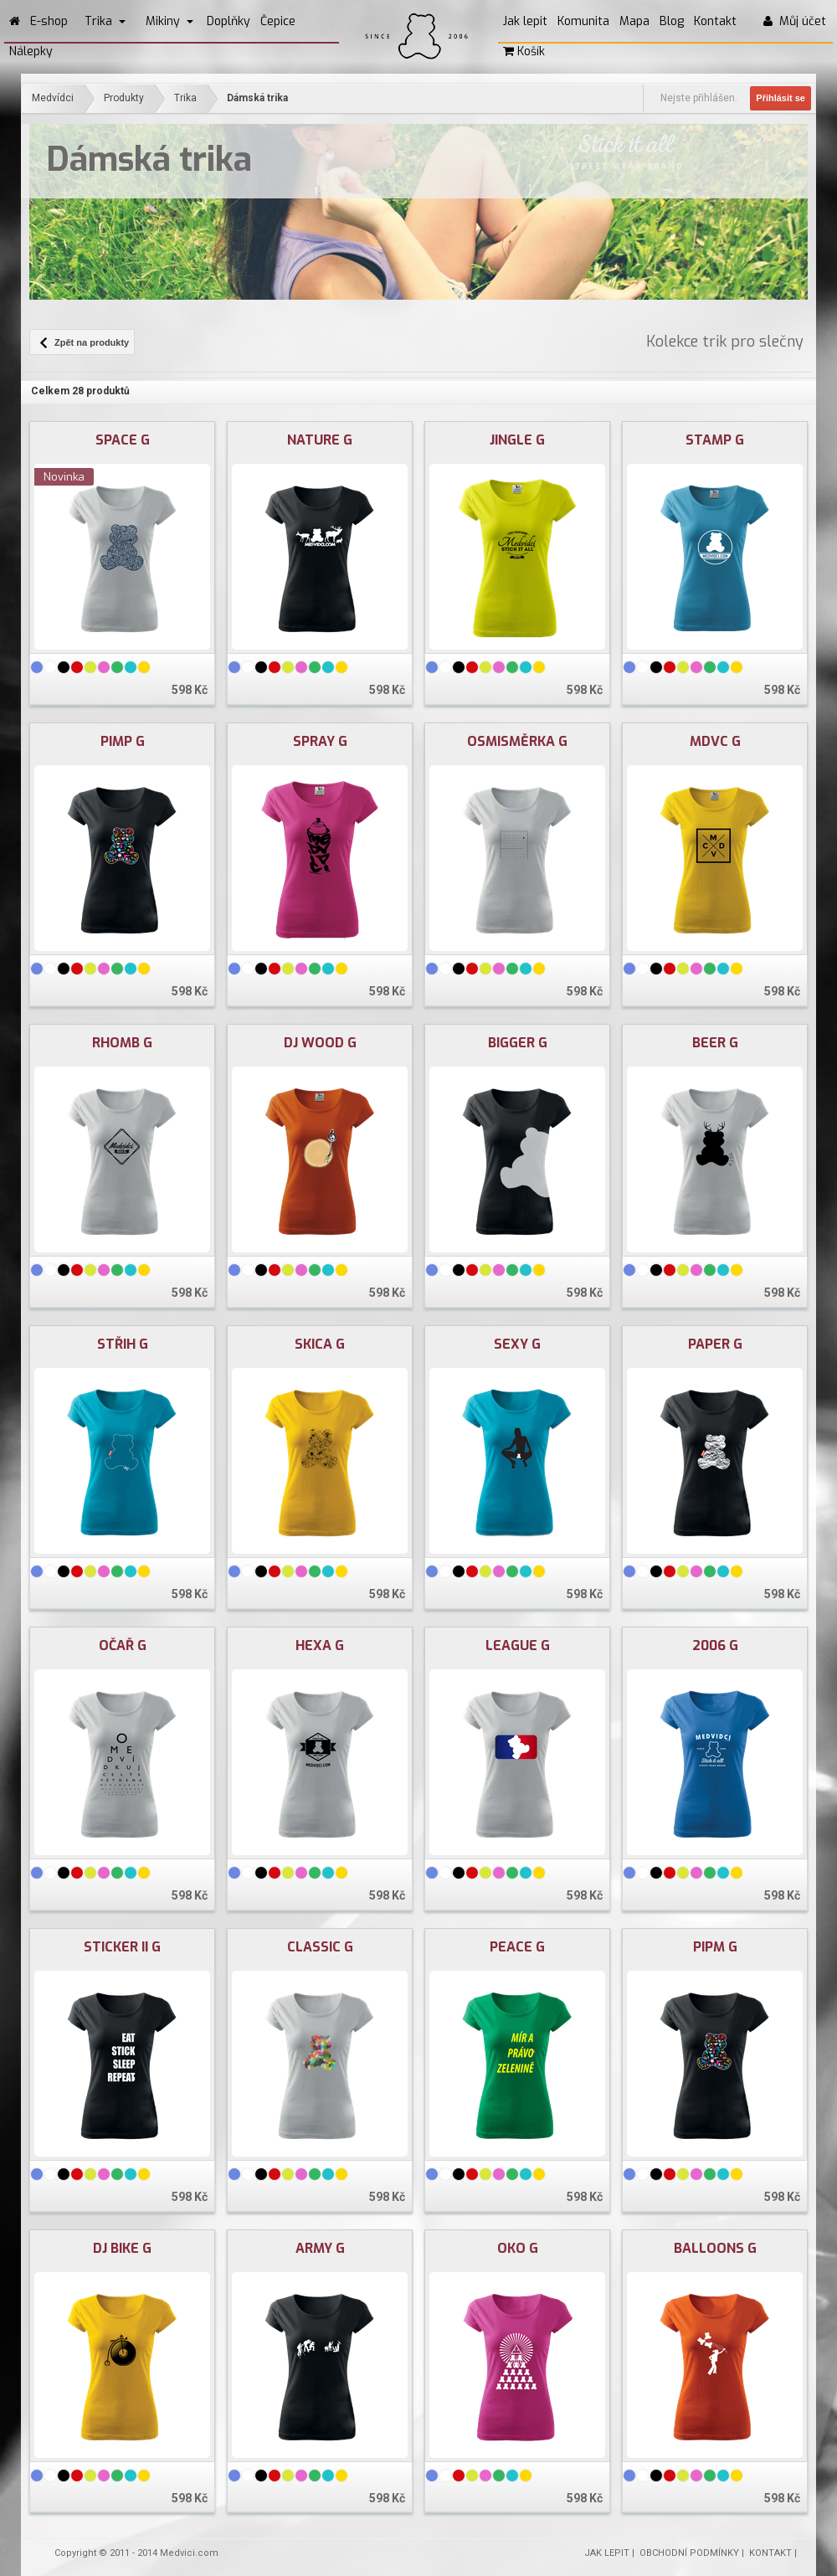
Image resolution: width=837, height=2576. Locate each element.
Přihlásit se (780, 98)
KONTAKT (770, 2553)
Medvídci (53, 98)
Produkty (124, 98)
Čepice (277, 21)
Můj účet (794, 21)
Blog (672, 21)
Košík (524, 51)
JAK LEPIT (606, 2553)
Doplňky (228, 21)
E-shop (49, 21)
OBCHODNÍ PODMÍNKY (689, 2553)
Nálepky (31, 51)
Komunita (583, 21)
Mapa (634, 21)
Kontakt (715, 21)
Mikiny (169, 21)
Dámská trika (257, 98)
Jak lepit (525, 21)
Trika (105, 21)
